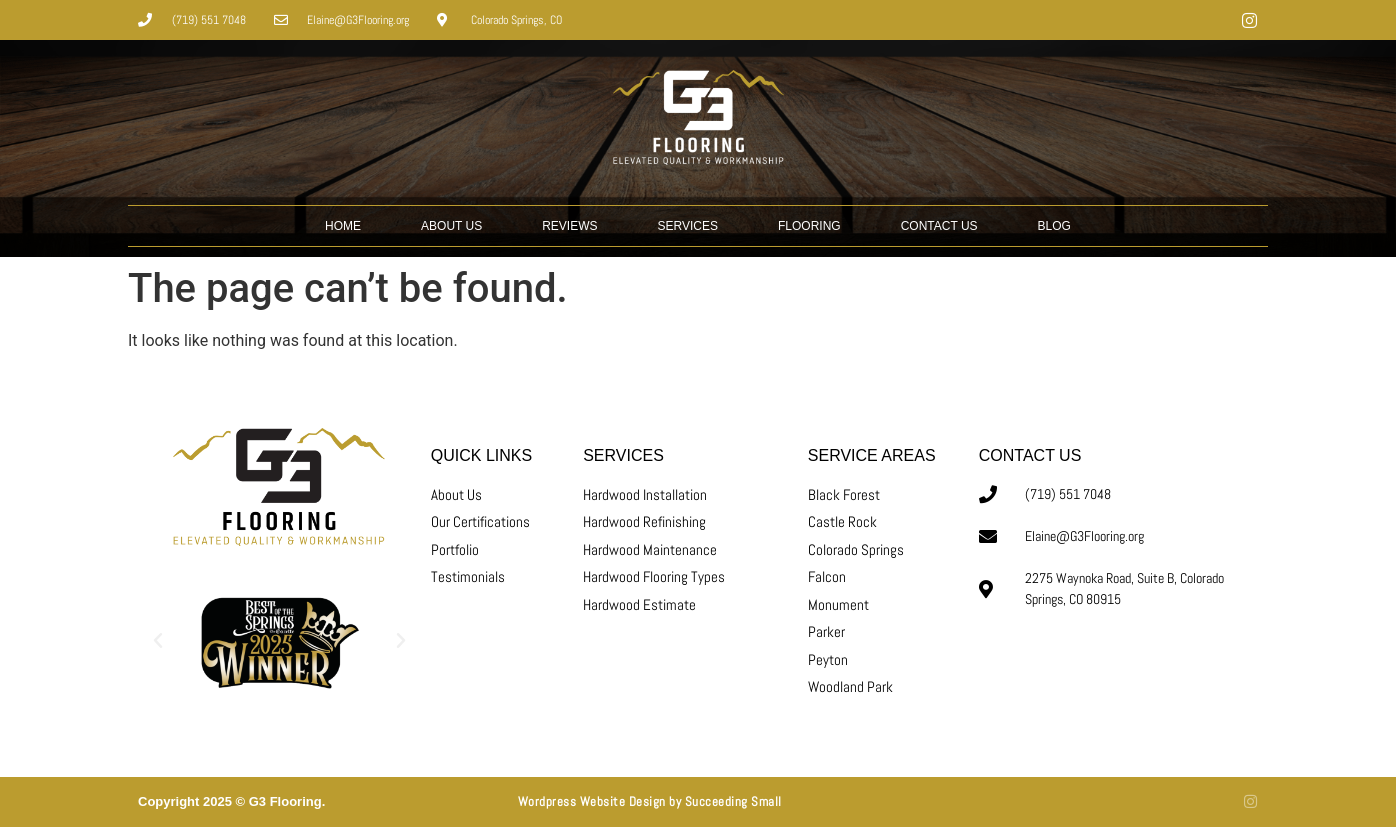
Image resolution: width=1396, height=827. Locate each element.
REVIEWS (569, 226)
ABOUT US (451, 226)
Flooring (809, 226)
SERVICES (688, 226)
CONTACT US (939, 226)
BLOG (1054, 226)
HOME (343, 226)
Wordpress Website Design (592, 801)
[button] (158, 641)
